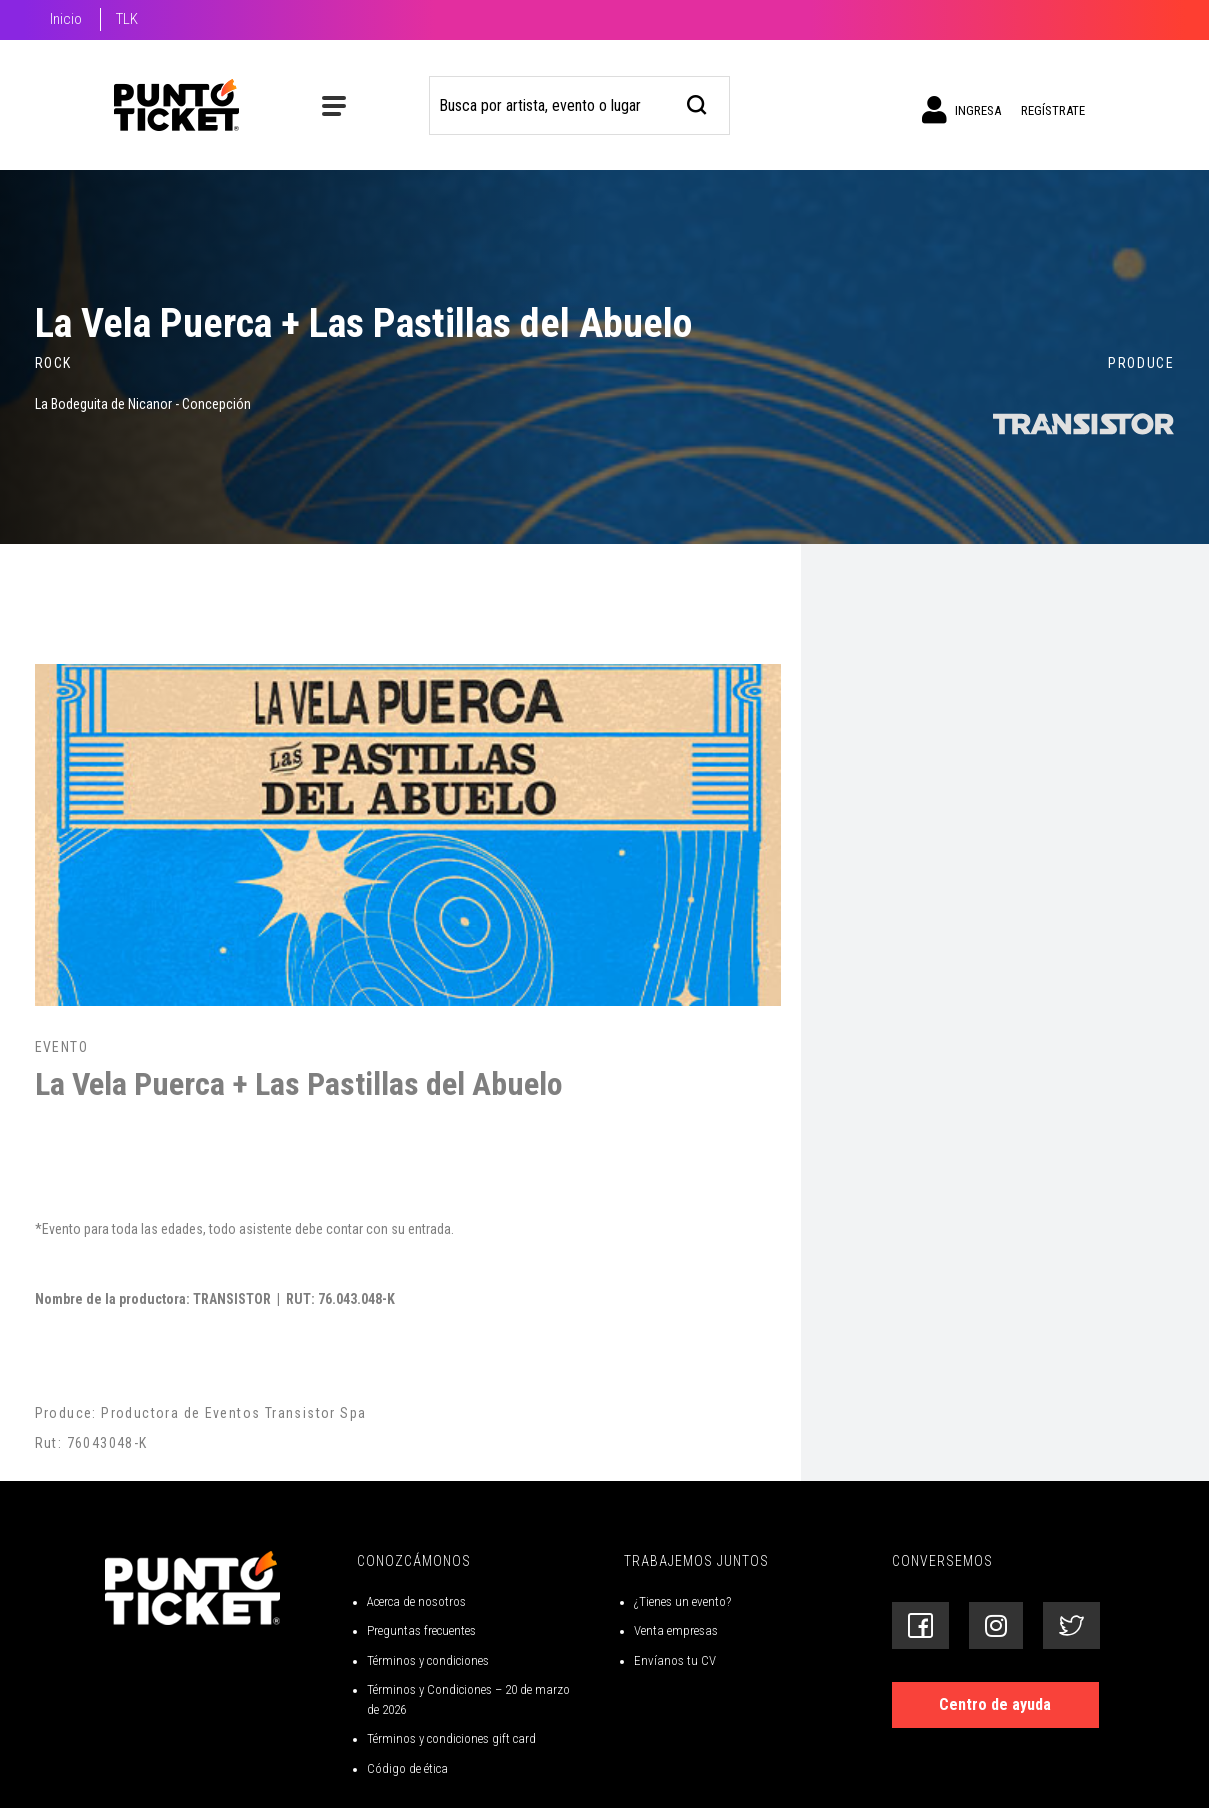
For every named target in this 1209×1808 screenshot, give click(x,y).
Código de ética (407, 1768)
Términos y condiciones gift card (451, 1738)
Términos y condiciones (428, 1660)
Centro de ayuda (995, 1704)
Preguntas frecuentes (421, 1630)
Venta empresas (676, 1630)
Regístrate (1053, 110)
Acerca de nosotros (416, 1601)
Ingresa (961, 110)
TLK (127, 19)
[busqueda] (697, 102)
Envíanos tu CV (675, 1660)
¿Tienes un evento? (682, 1601)
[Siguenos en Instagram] (996, 1625)
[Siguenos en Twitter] (1071, 1625)
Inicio (66, 19)
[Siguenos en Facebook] (920, 1625)
